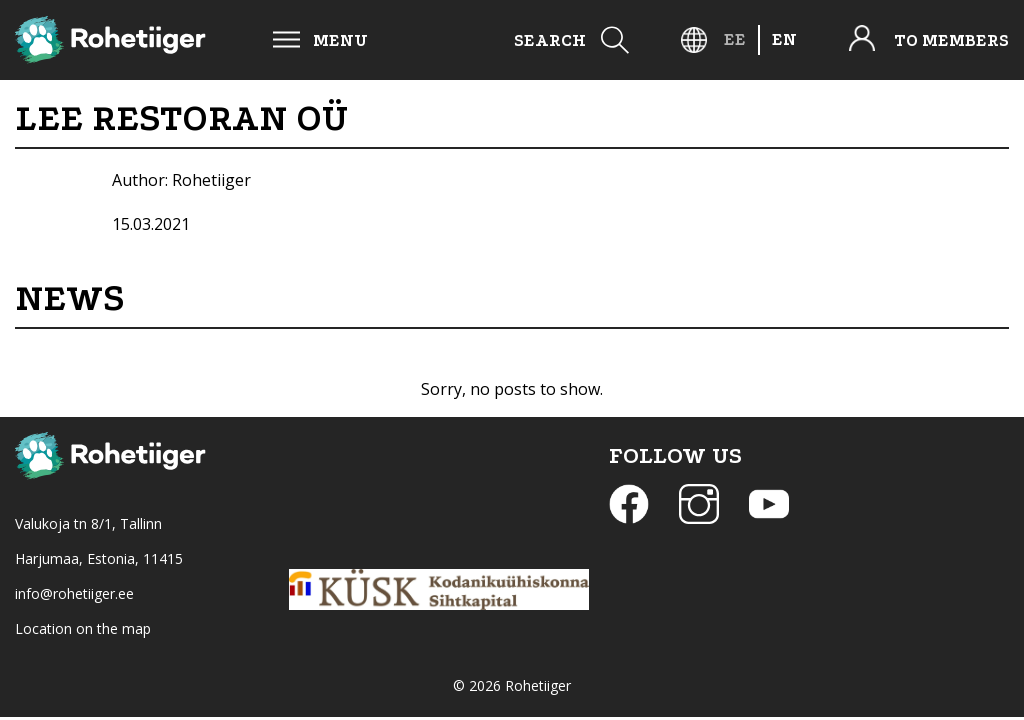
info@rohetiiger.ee (74, 593)
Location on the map (83, 628)
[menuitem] (735, 39)
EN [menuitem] (784, 39)
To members (951, 40)
